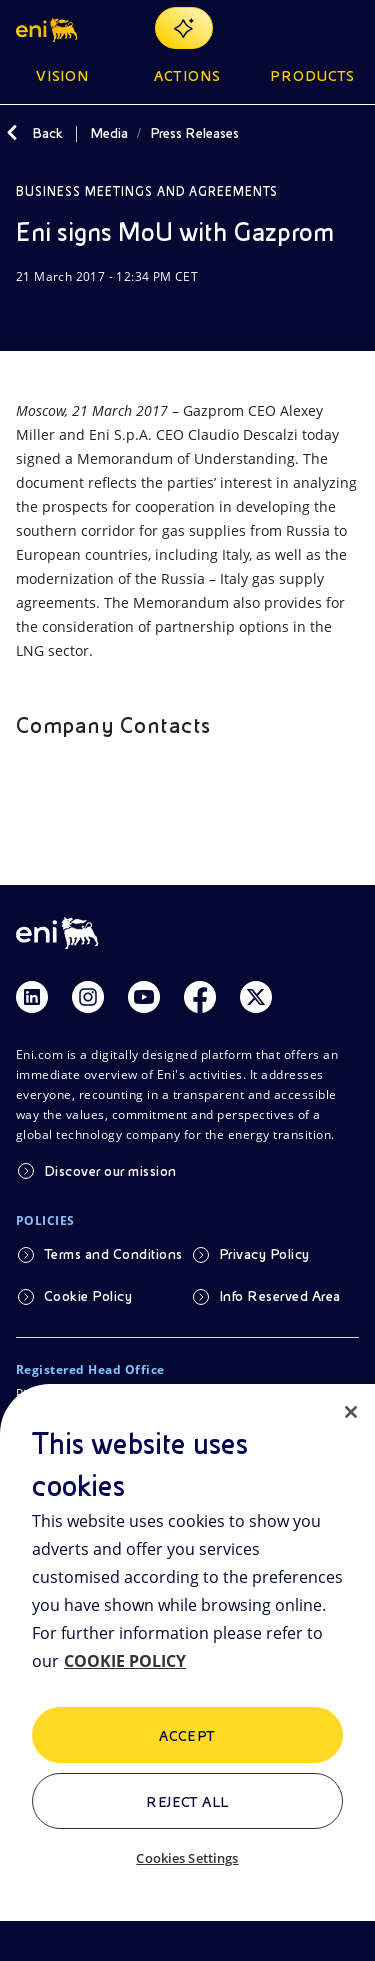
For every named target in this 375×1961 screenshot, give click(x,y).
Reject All (187, 1802)
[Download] (28, 315)
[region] (187, 1672)
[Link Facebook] (200, 997)
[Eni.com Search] (299, 28)
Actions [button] (187, 76)
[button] (48, 28)
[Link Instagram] (88, 997)
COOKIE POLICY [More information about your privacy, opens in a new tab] (125, 1661)
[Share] (76, 315)
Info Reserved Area (280, 1296)
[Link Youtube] (144, 997)
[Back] (12, 133)
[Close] (351, 1412)
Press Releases (194, 133)
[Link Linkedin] (32, 997)
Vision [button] (63, 76)
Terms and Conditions (113, 1254)
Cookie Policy (88, 1296)
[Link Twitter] (256, 997)
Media (109, 133)
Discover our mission (110, 1171)
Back (47, 133)
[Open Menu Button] (347, 28)
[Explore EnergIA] (184, 28)
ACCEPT (187, 1736)
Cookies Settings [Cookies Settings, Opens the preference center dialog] (187, 1858)
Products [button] (313, 76)
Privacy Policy (264, 1254)
